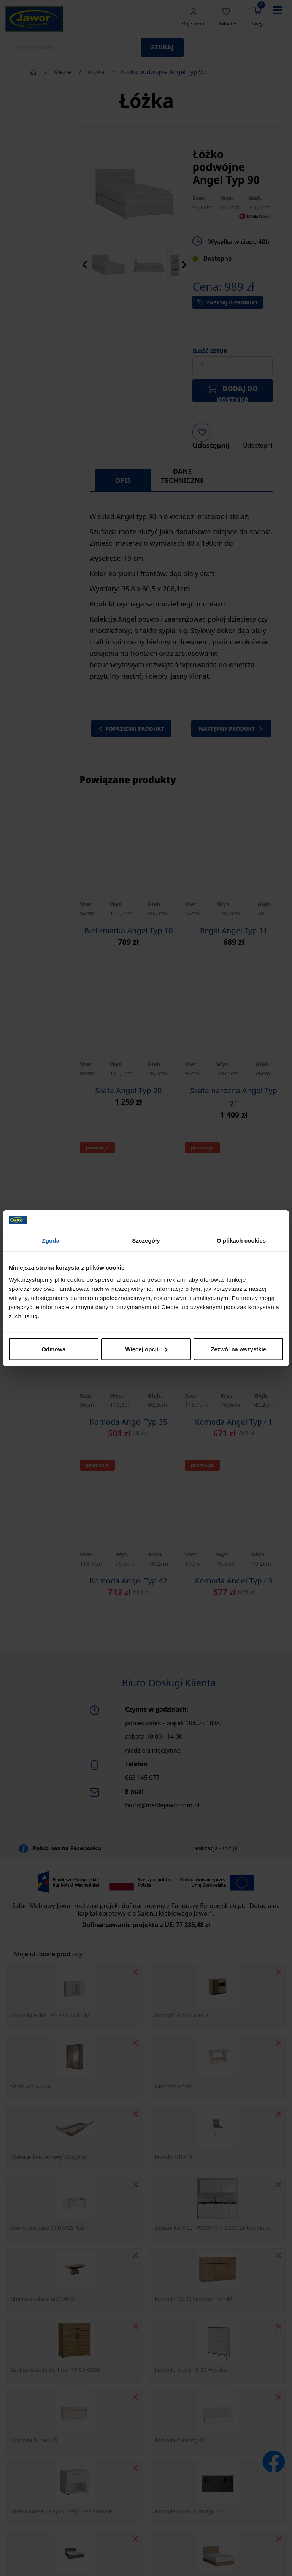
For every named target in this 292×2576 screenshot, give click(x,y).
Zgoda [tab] (51, 1240)
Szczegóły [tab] (146, 1240)
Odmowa (53, 1349)
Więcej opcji (146, 1349)
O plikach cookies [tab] (241, 1240)
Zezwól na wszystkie (238, 1349)
